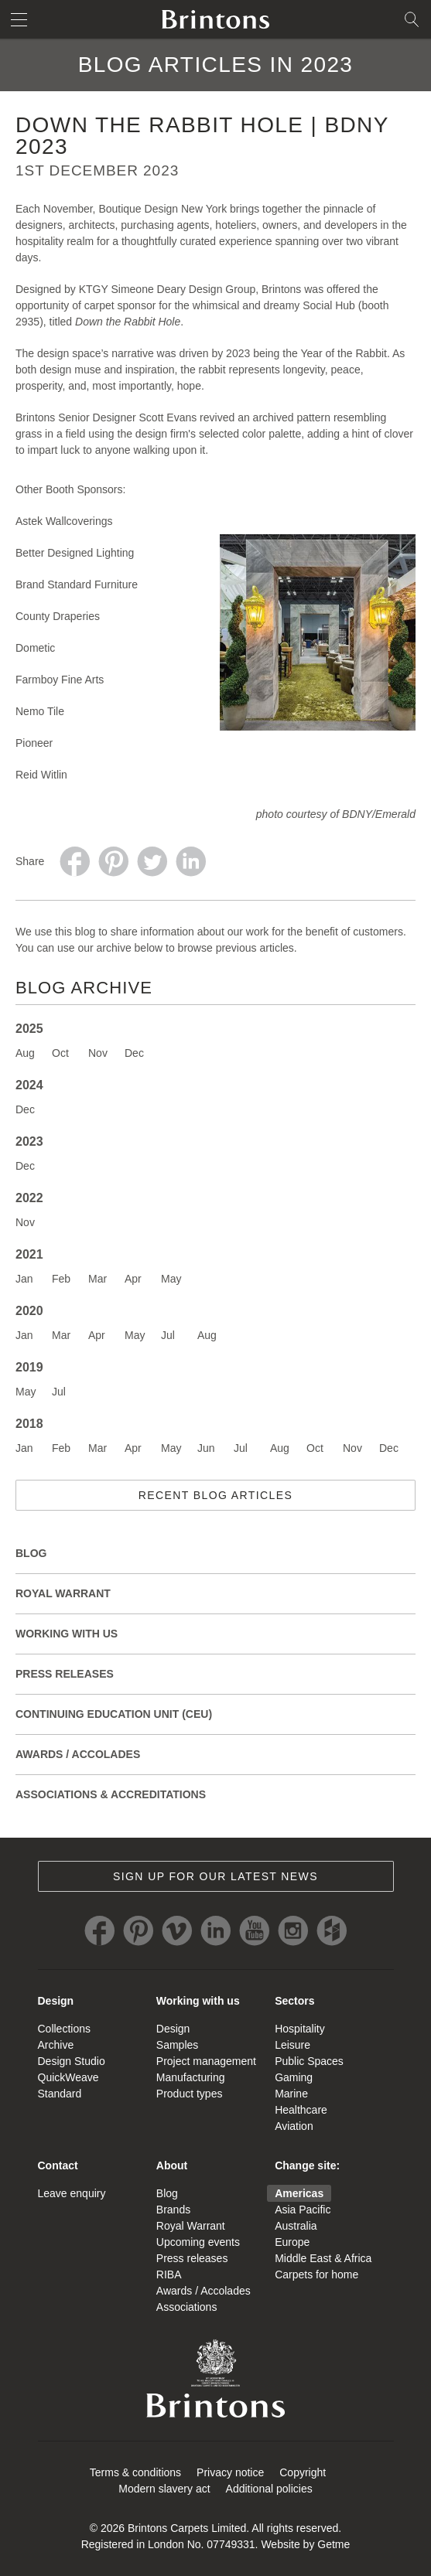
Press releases (64, 1674)
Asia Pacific (302, 2209)
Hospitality (300, 2028)
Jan (24, 1279)
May (171, 1279)
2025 (29, 1028)
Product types (189, 2093)
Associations (186, 2307)
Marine (291, 2093)
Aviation (294, 2126)
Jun (206, 1448)
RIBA (169, 2274)
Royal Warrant (63, 1593)
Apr (133, 1279)
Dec (134, 1053)
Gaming (294, 2077)
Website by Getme (305, 2544)
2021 (29, 1254)
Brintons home (216, 19)
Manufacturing (190, 2077)
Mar (97, 1279)
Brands (173, 2209)
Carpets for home (316, 2274)
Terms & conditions (135, 2472)
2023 (29, 1141)
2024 (29, 1085)
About (171, 2165)
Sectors (294, 2001)
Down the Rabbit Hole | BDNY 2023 (201, 135)
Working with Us (66, 1633)
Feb (61, 1279)
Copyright (302, 2472)
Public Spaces (309, 2061)
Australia (295, 2226)
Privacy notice (230, 2472)
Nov (98, 1053)
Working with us (198, 2001)
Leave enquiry (72, 2193)
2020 (29, 1310)
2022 (29, 1198)
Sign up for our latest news (215, 1876)
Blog (30, 1553)
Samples (177, 2045)
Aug (25, 1053)
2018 (29, 1423)
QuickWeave (68, 2077)
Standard (60, 2093)
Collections (64, 2028)
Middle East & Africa (323, 2258)
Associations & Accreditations (110, 1794)
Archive (56, 2045)
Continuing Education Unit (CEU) (113, 1714)
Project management (206, 2061)
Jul (168, 1335)
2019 (29, 1367)
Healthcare (301, 2110)
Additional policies (269, 2488)
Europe (292, 2242)
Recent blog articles (215, 1495)
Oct (60, 1053)
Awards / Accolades (77, 1754)
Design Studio (71, 2061)
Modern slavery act (164, 2488)
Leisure (292, 2045)
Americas (299, 2193)
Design (56, 2001)
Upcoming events (198, 2242)
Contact (58, 2165)
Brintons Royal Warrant (216, 2378)
